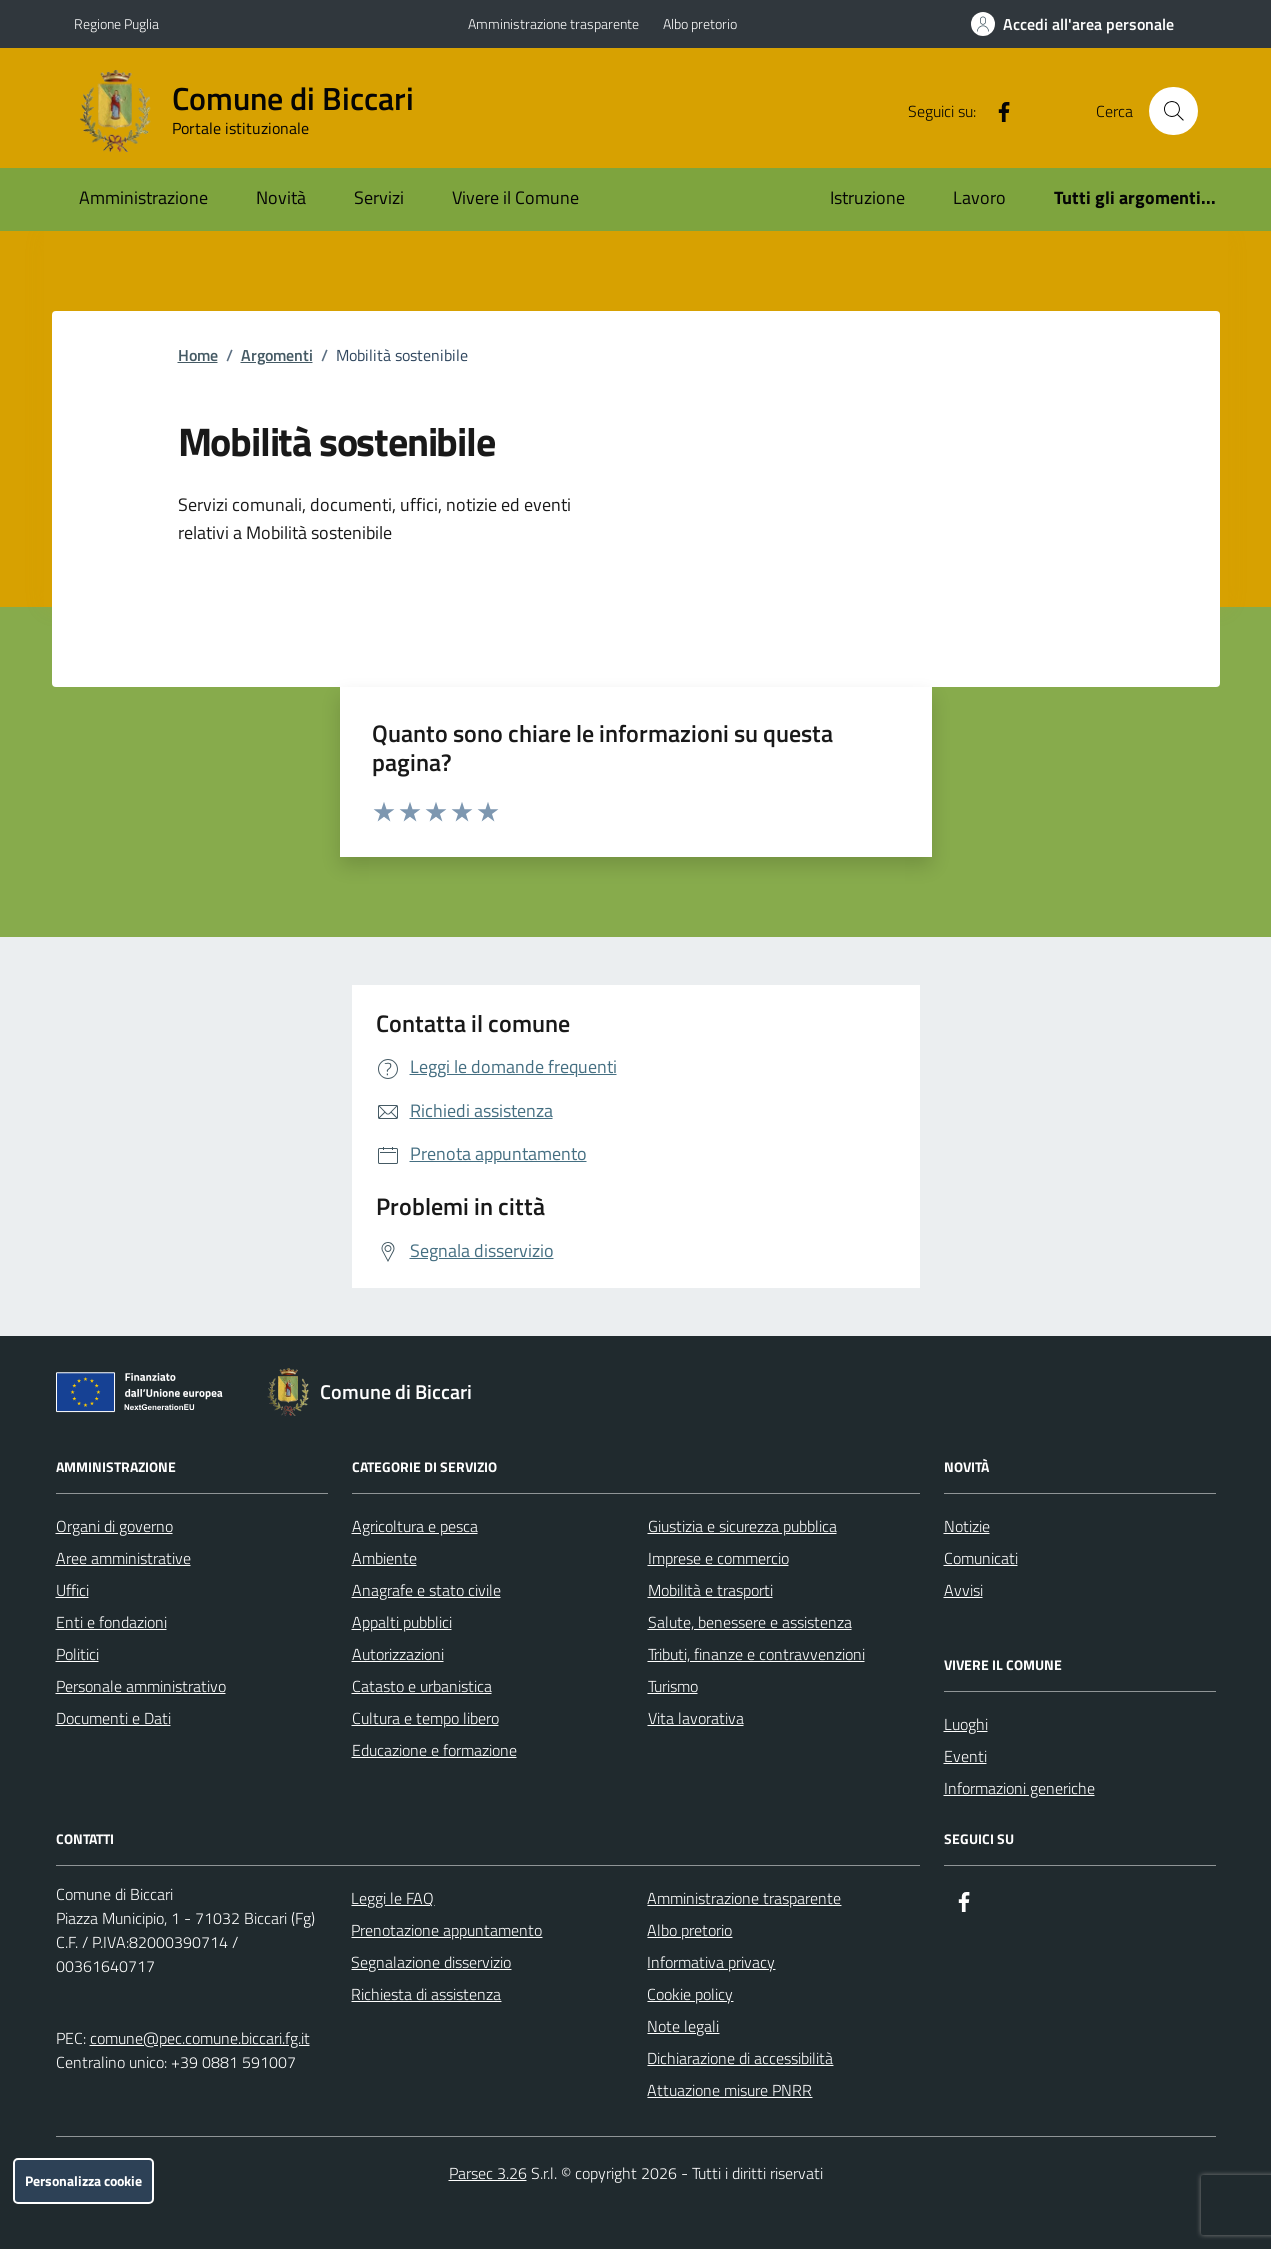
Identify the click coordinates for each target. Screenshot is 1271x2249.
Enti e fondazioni (111, 1622)
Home (198, 355)
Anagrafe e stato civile (426, 1590)
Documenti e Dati (113, 1718)
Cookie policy (690, 1994)
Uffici (72, 1590)
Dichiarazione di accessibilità (740, 2058)
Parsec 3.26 (488, 2173)
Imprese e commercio (718, 1558)
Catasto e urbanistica (422, 1686)
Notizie (967, 1526)
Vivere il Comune (515, 197)
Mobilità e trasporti (710, 1590)
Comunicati (981, 1558)
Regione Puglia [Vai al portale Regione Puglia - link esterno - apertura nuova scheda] (116, 23)
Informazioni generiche (1019, 1788)
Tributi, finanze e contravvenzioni (756, 1654)
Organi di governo (114, 1526)
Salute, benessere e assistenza (750, 1622)
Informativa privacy (711, 1962)
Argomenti (277, 355)
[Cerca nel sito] (1173, 111)
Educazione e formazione (434, 1750)
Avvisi (963, 1590)
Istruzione (867, 197)
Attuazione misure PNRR (729, 2090)
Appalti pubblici (402, 1622)
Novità (281, 197)
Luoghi (966, 1724)
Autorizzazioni (398, 1654)
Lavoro (979, 197)
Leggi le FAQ (392, 1898)
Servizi (379, 197)
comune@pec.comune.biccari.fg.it (200, 2038)
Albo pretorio (700, 23)
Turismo (673, 1686)
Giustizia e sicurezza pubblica (742, 1526)
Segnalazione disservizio (431, 1962)
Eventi (965, 1756)
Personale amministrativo (141, 1686)
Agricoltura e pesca (415, 1526)
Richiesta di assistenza (426, 1994)
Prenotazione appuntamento (446, 1930)
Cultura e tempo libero (425, 1718)
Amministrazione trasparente (553, 23)
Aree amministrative (123, 1558)
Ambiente (384, 1558)
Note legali (683, 2026)
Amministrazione (143, 197)
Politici (77, 1654)
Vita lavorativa (696, 1718)
